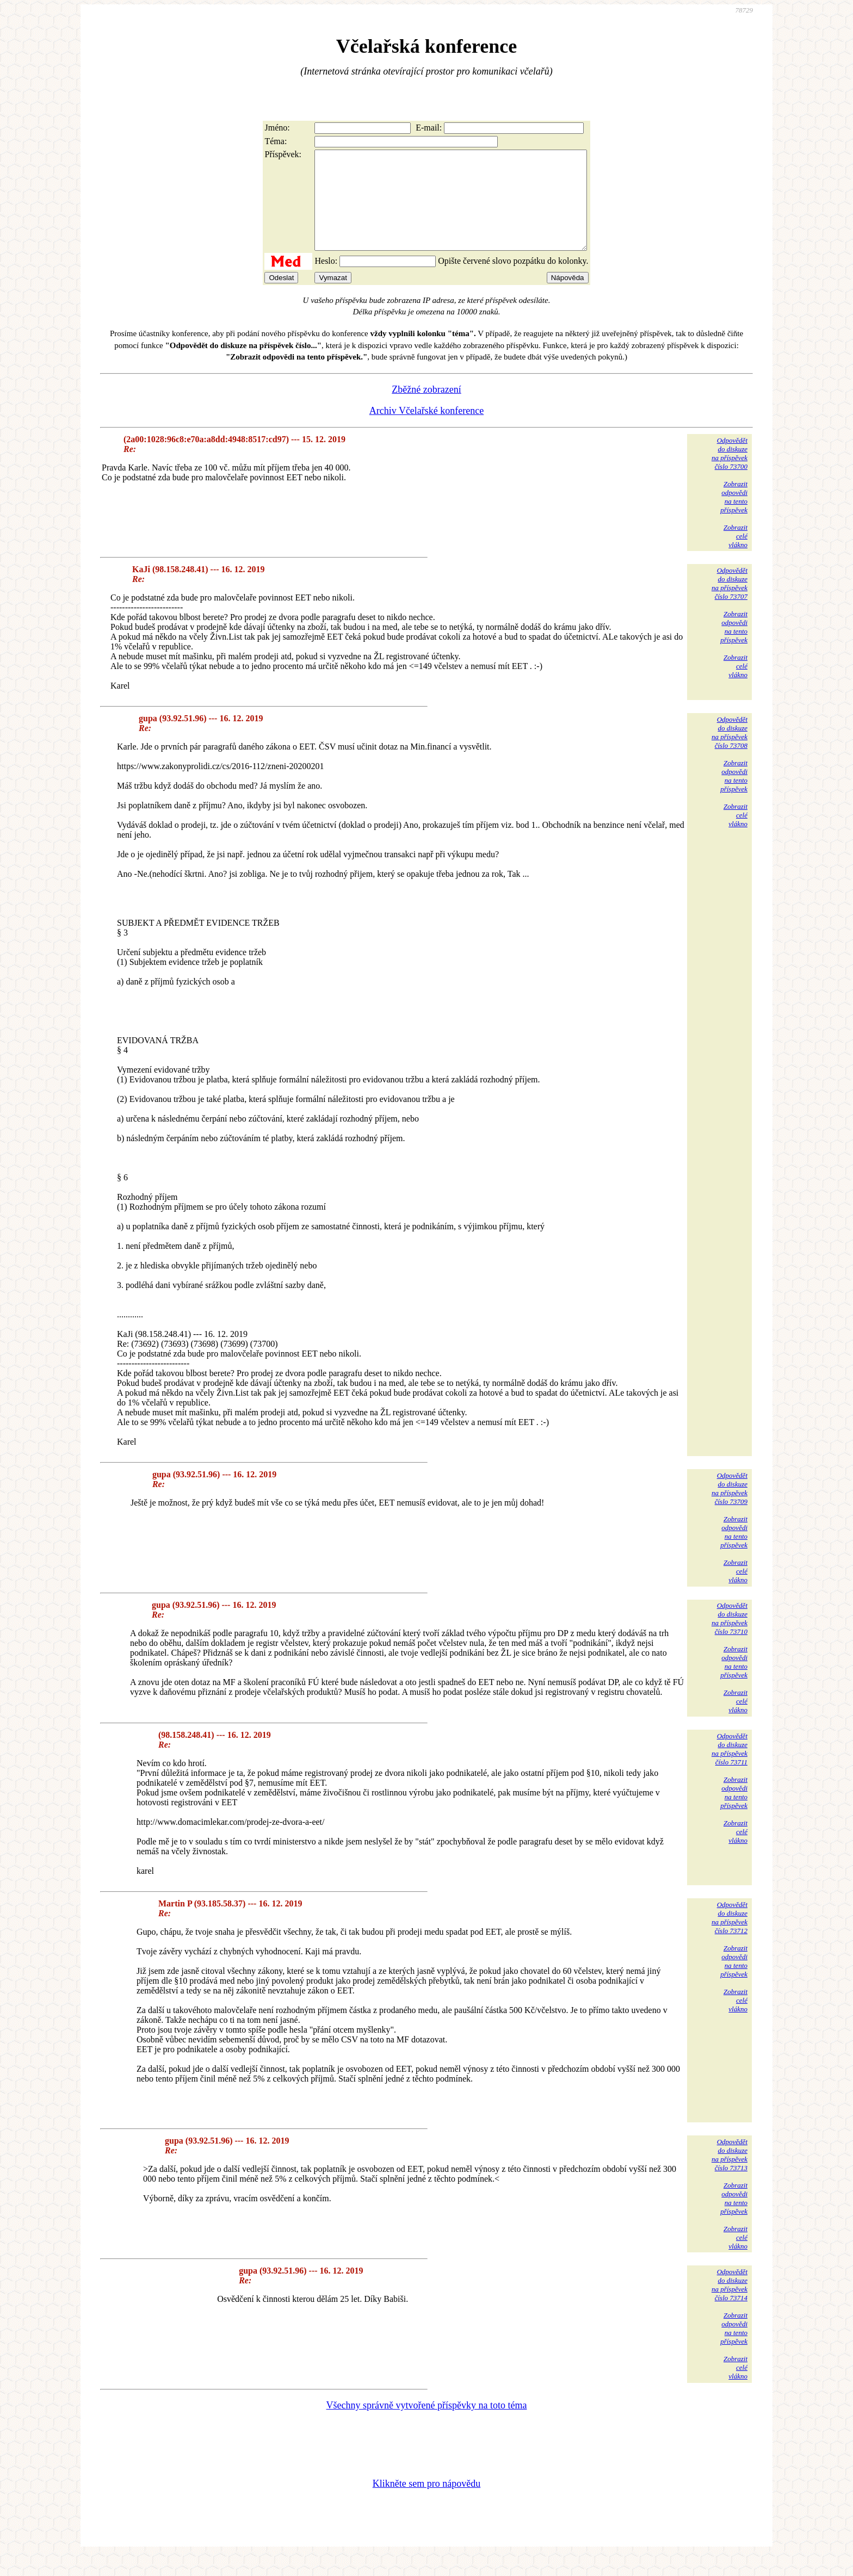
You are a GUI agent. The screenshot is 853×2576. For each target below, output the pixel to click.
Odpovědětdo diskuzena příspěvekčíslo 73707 (729, 603)
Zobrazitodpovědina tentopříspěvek (733, 516)
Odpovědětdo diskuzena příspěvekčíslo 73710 (729, 1638)
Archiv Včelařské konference (426, 430)
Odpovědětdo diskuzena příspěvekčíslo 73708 (729, 752)
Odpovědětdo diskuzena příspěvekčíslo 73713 (729, 2174)
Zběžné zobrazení (426, 409)
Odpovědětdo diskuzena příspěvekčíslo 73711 (729, 1768)
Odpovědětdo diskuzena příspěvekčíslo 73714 (729, 2304)
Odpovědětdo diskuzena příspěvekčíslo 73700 (729, 473)
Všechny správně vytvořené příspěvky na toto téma (426, 2424)
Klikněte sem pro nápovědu (426, 2503)
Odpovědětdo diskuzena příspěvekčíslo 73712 (729, 1937)
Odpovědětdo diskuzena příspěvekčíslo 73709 (729, 1508)
